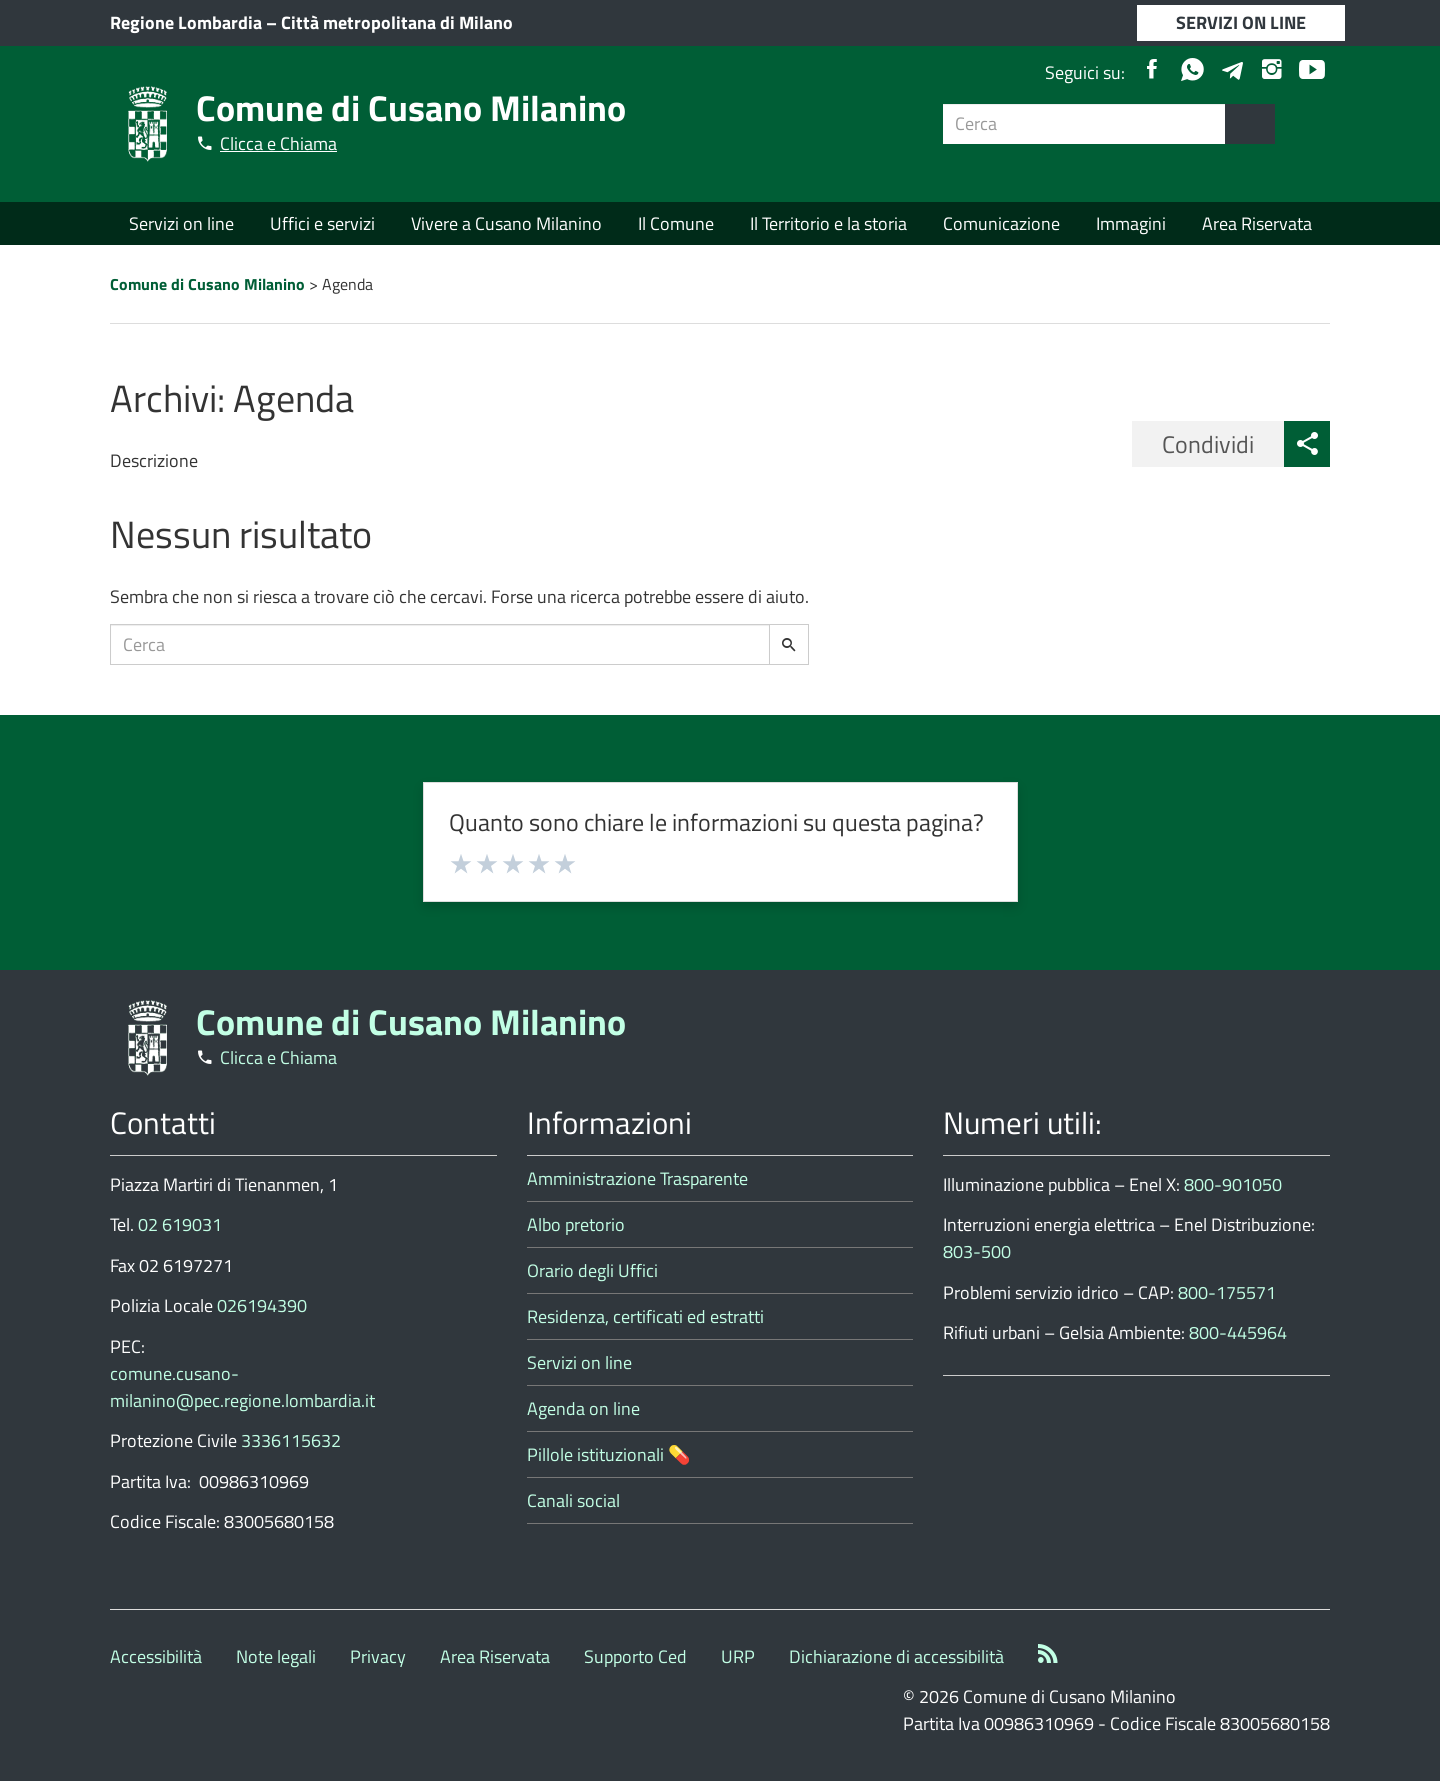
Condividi (1208, 444)
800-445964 (1238, 1332)
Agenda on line (583, 1408)
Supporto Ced (635, 1656)
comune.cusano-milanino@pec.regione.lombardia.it (242, 1387)
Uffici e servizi (322, 223)
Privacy (378, 1656)
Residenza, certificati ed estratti (645, 1316)
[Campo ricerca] (1084, 124)
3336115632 (291, 1440)
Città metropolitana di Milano (397, 22)
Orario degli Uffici (592, 1270)
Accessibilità (156, 1656)
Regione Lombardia (186, 22)
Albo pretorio (576, 1224)
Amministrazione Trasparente (637, 1178)
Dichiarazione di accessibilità (896, 1656)
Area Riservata (1257, 223)
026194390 (262, 1305)
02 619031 (180, 1224)
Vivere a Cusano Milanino (506, 223)
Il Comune (676, 223)
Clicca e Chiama (278, 143)
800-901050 (1233, 1184)
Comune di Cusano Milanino (411, 107)
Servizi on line (181, 223)
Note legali (276, 1656)
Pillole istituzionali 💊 (608, 1454)
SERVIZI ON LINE (1241, 22)
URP (738, 1656)
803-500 (977, 1251)
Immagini (1131, 223)
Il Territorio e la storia (828, 223)
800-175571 (1227, 1292)
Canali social (573, 1500)
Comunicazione (1001, 223)
